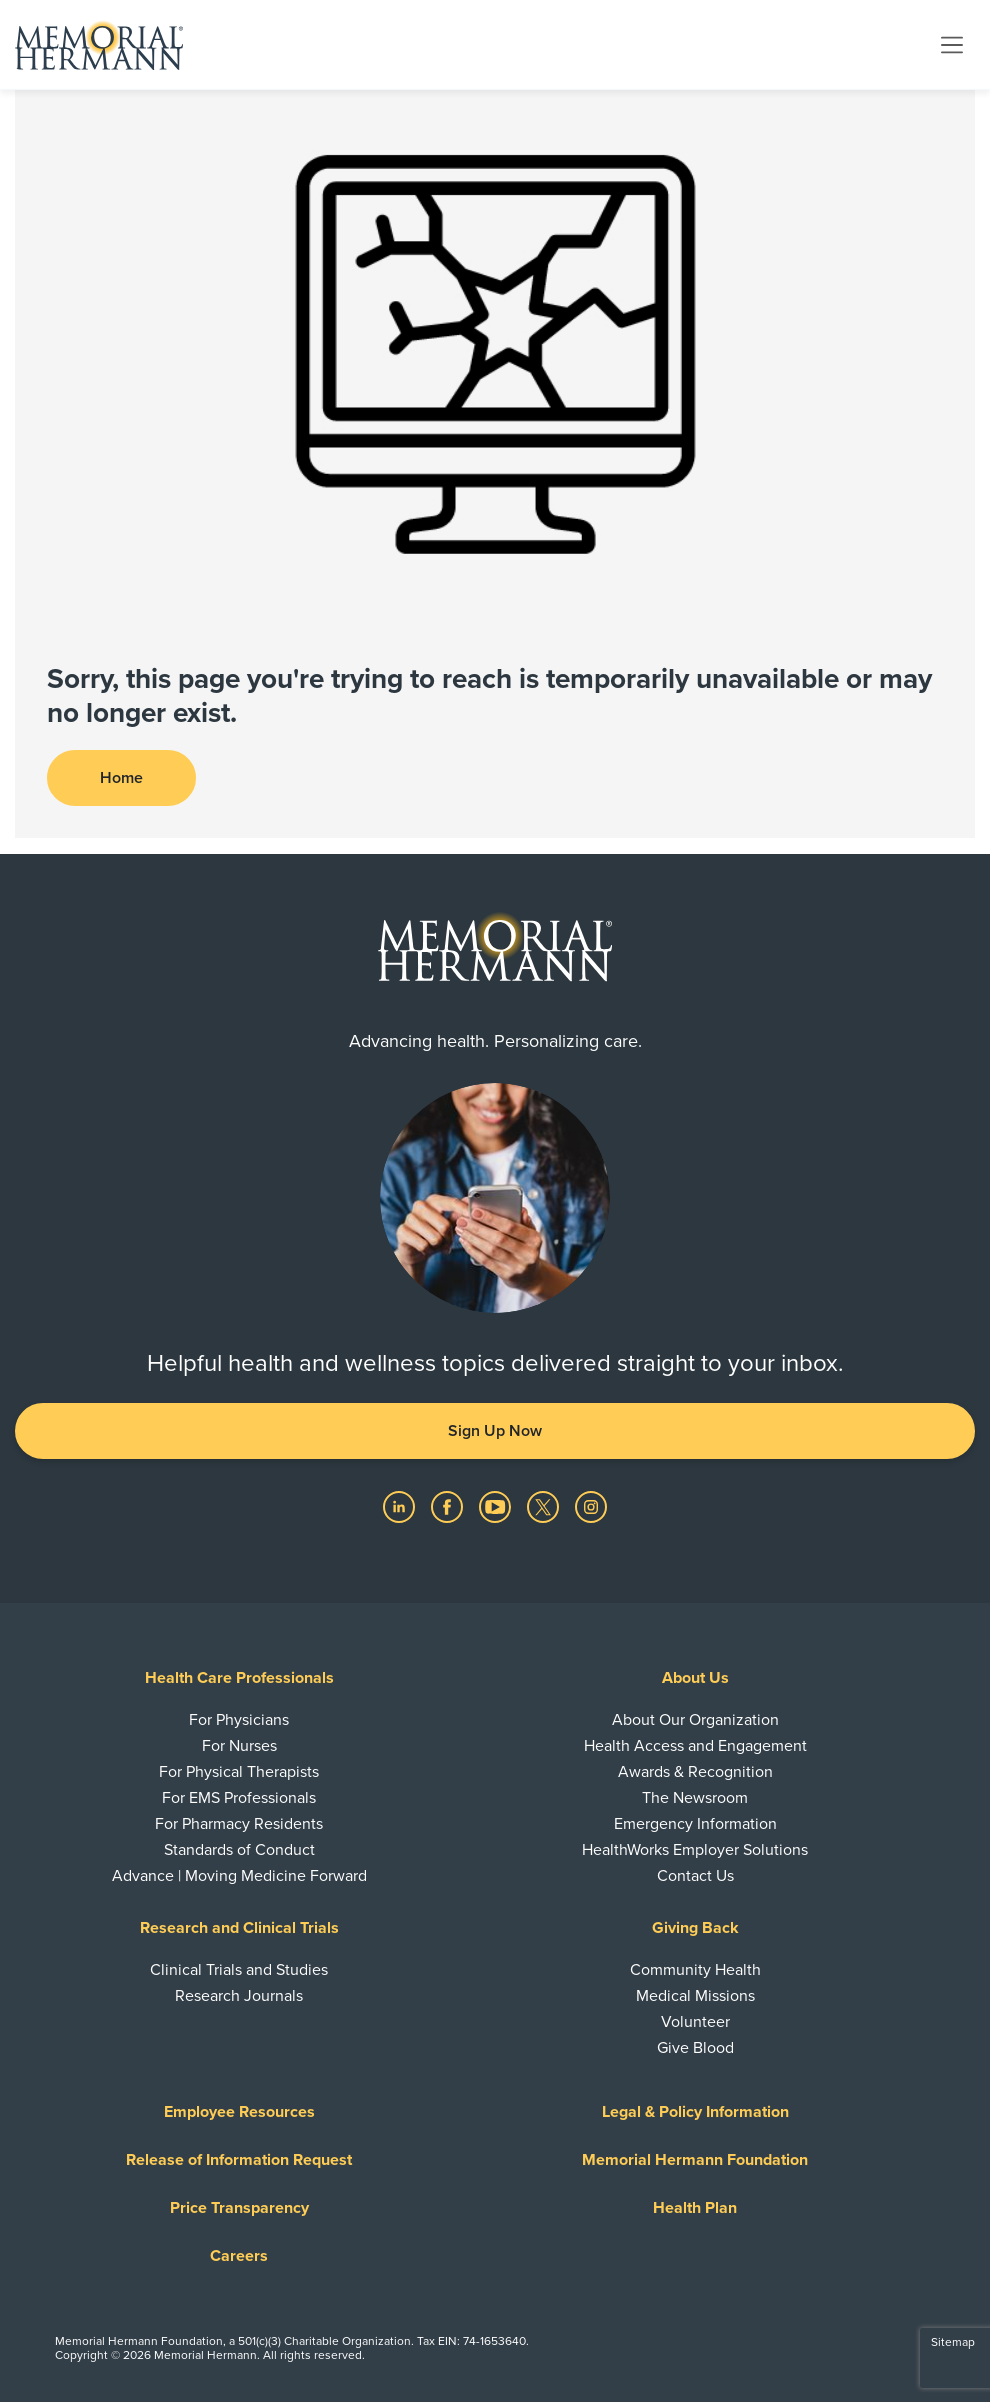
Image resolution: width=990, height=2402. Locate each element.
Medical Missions (695, 1996)
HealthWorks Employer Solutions (695, 1850)
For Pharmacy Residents (239, 1824)
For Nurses (239, 1746)
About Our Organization (695, 1720)
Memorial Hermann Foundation (695, 2160)
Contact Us (695, 1876)
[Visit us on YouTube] (497, 1506)
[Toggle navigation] (952, 44)
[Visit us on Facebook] (449, 1506)
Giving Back (695, 1928)
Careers (239, 2256)
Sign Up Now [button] (495, 1431)
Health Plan (695, 2208)
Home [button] (121, 778)
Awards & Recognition (695, 1772)
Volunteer (695, 2022)
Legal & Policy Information (695, 2112)
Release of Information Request (239, 2160)
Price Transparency (239, 2208)
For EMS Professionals (239, 1798)
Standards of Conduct (239, 1850)
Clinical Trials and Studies (239, 1970)
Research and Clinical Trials (239, 1928)
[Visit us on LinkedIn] (401, 1506)
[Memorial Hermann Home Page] (99, 45)
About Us (695, 1678)
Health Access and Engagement (695, 1746)
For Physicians (239, 1720)
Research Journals (239, 1996)
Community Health (695, 1970)
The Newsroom (695, 1798)
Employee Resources (239, 2112)
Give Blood (695, 2048)
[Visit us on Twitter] (545, 1506)
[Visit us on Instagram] (591, 1506)
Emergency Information (695, 1824)
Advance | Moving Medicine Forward (239, 1876)
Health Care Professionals (239, 1678)
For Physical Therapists (239, 1772)
